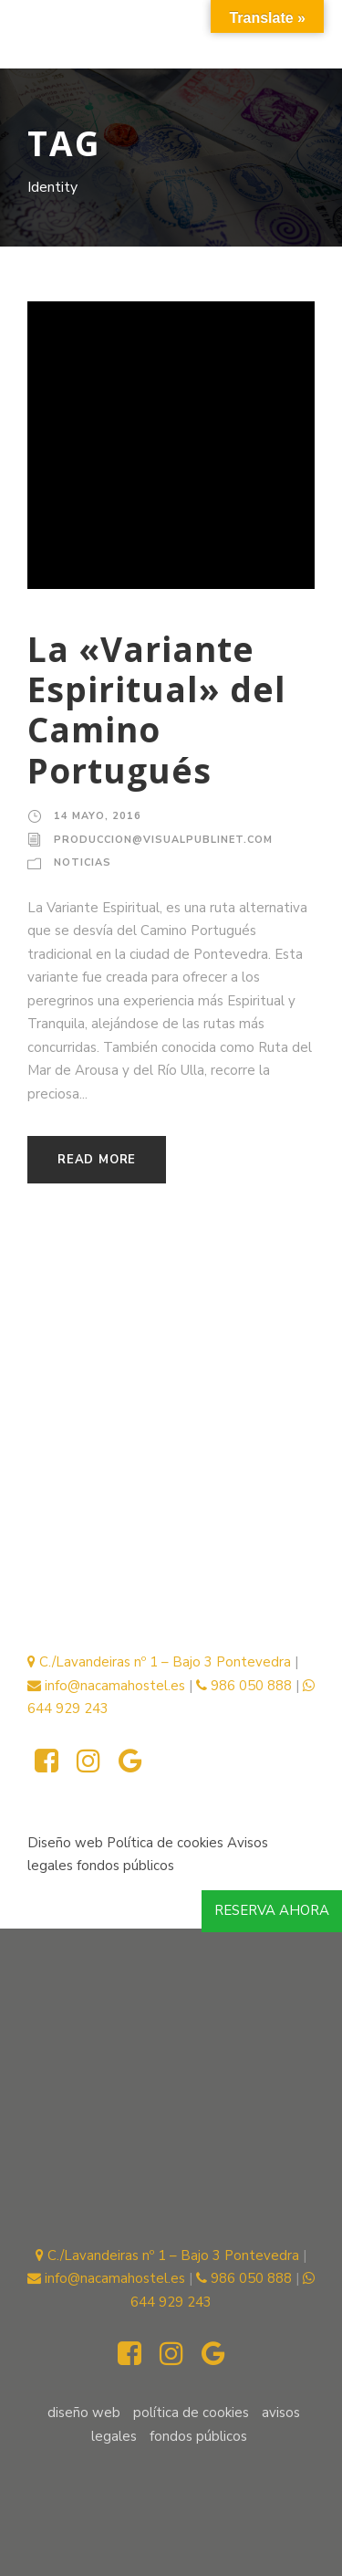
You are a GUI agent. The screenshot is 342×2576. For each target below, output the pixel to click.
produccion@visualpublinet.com (163, 839)
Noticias (82, 862)
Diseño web (65, 1843)
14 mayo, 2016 (97, 816)
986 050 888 (244, 1686)
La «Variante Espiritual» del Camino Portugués (156, 710)
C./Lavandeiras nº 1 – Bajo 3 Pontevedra (159, 1662)
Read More (96, 1159)
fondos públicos (125, 1865)
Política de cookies (167, 1843)
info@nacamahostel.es (106, 1686)
